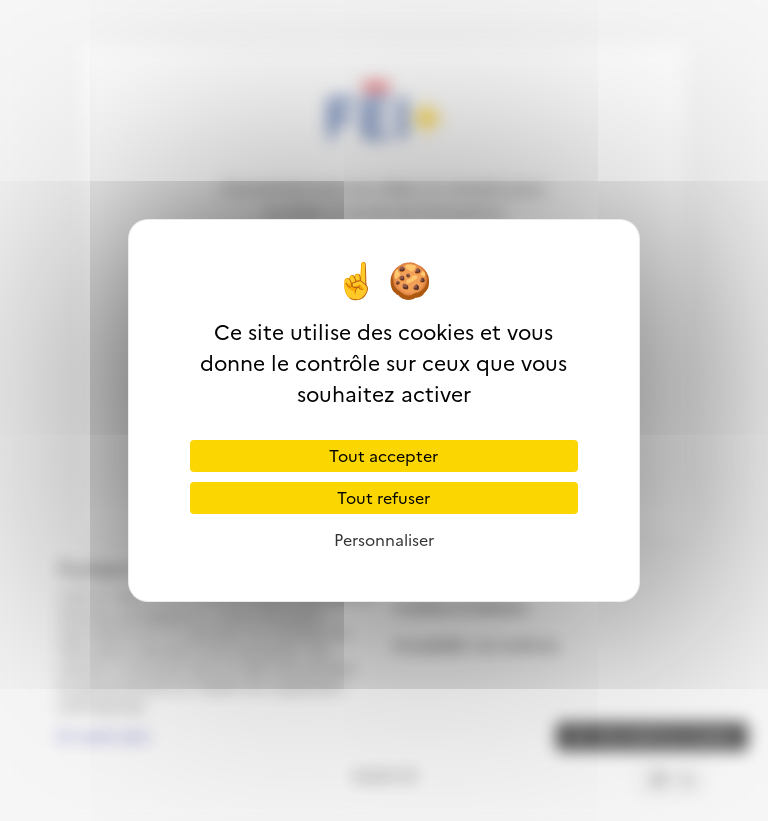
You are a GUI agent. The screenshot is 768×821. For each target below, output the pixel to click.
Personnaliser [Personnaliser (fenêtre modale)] (384, 540)
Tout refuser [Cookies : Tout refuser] (383, 498)
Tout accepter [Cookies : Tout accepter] (383, 456)
